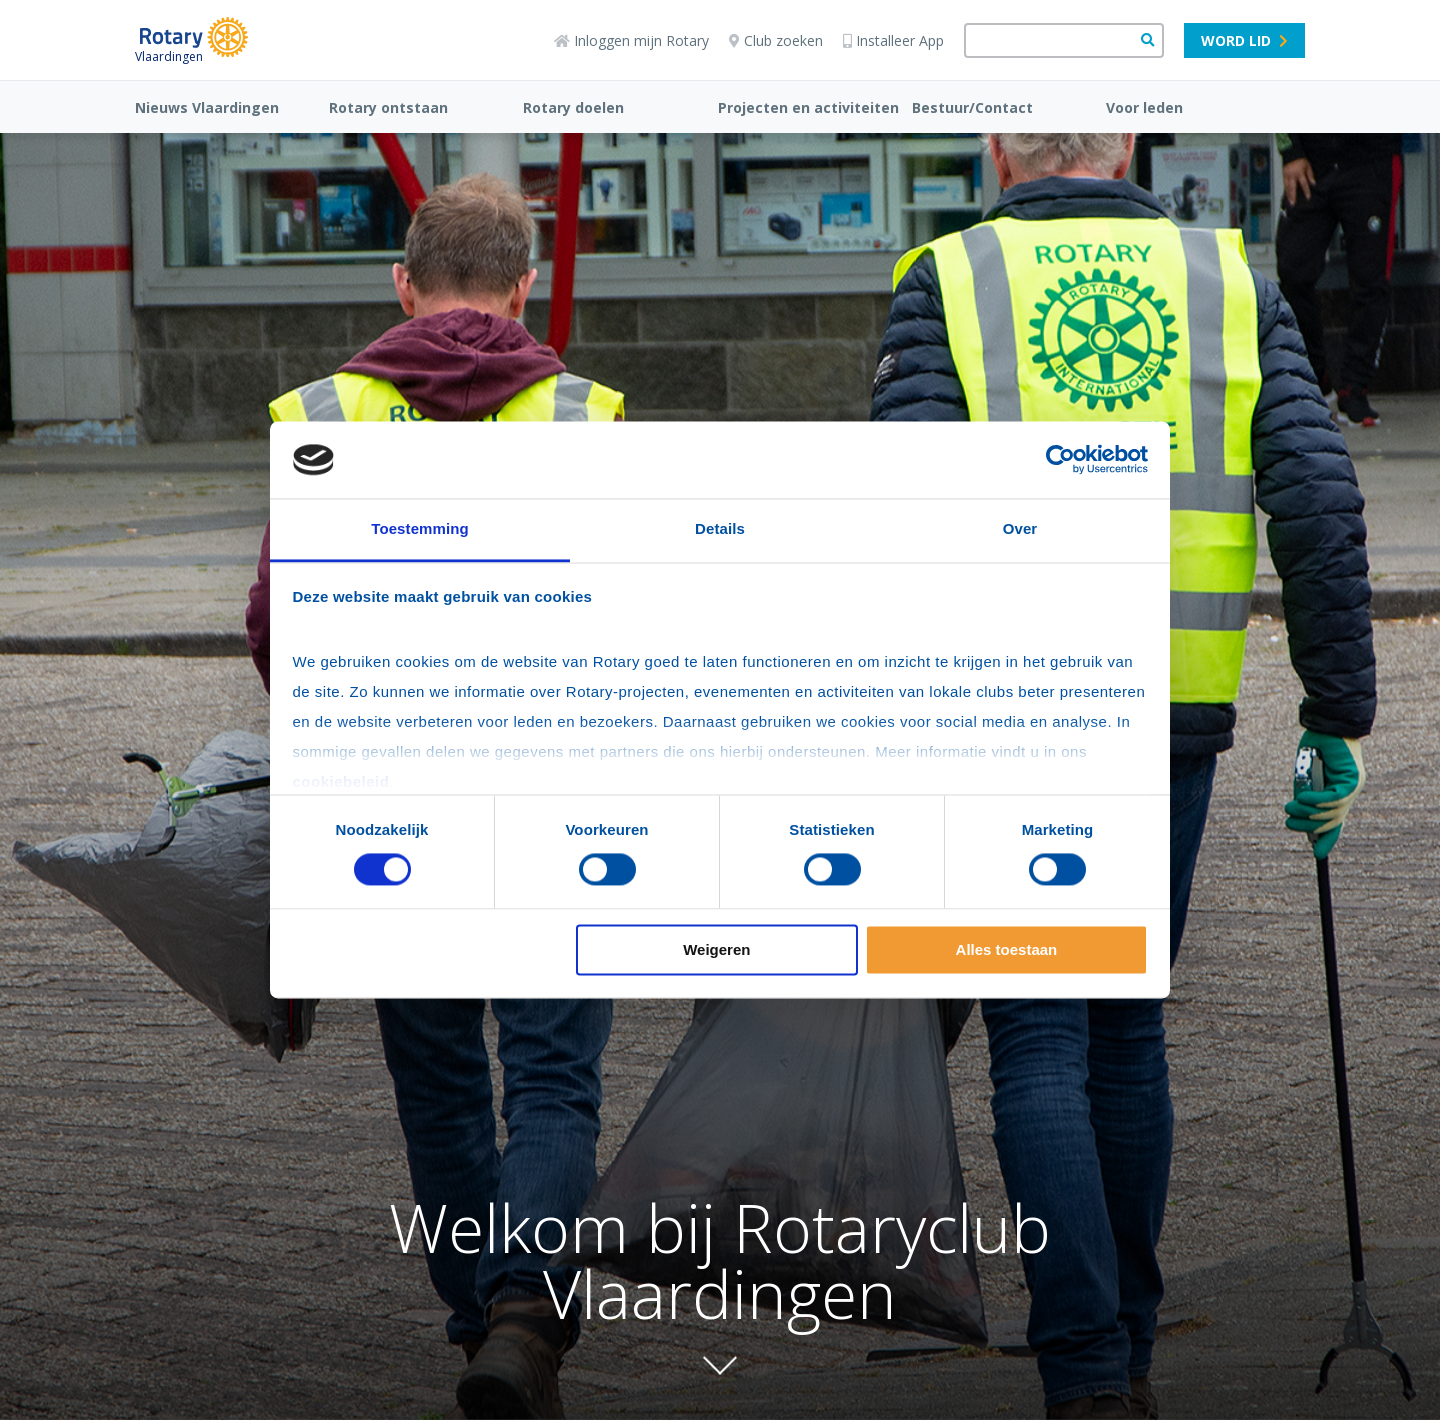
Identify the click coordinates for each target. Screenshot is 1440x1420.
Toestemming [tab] (420, 528)
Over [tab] (1020, 528)
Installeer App (893, 40)
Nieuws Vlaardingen (207, 107)
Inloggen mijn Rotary (631, 40)
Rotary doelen (573, 107)
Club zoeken (776, 40)
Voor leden (1144, 107)
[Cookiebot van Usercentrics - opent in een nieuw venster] (1060, 460)
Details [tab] (720, 528)
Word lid (1244, 40)
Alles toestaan (1007, 949)
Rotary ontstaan (388, 107)
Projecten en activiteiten (808, 107)
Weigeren (716, 949)
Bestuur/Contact (972, 107)
